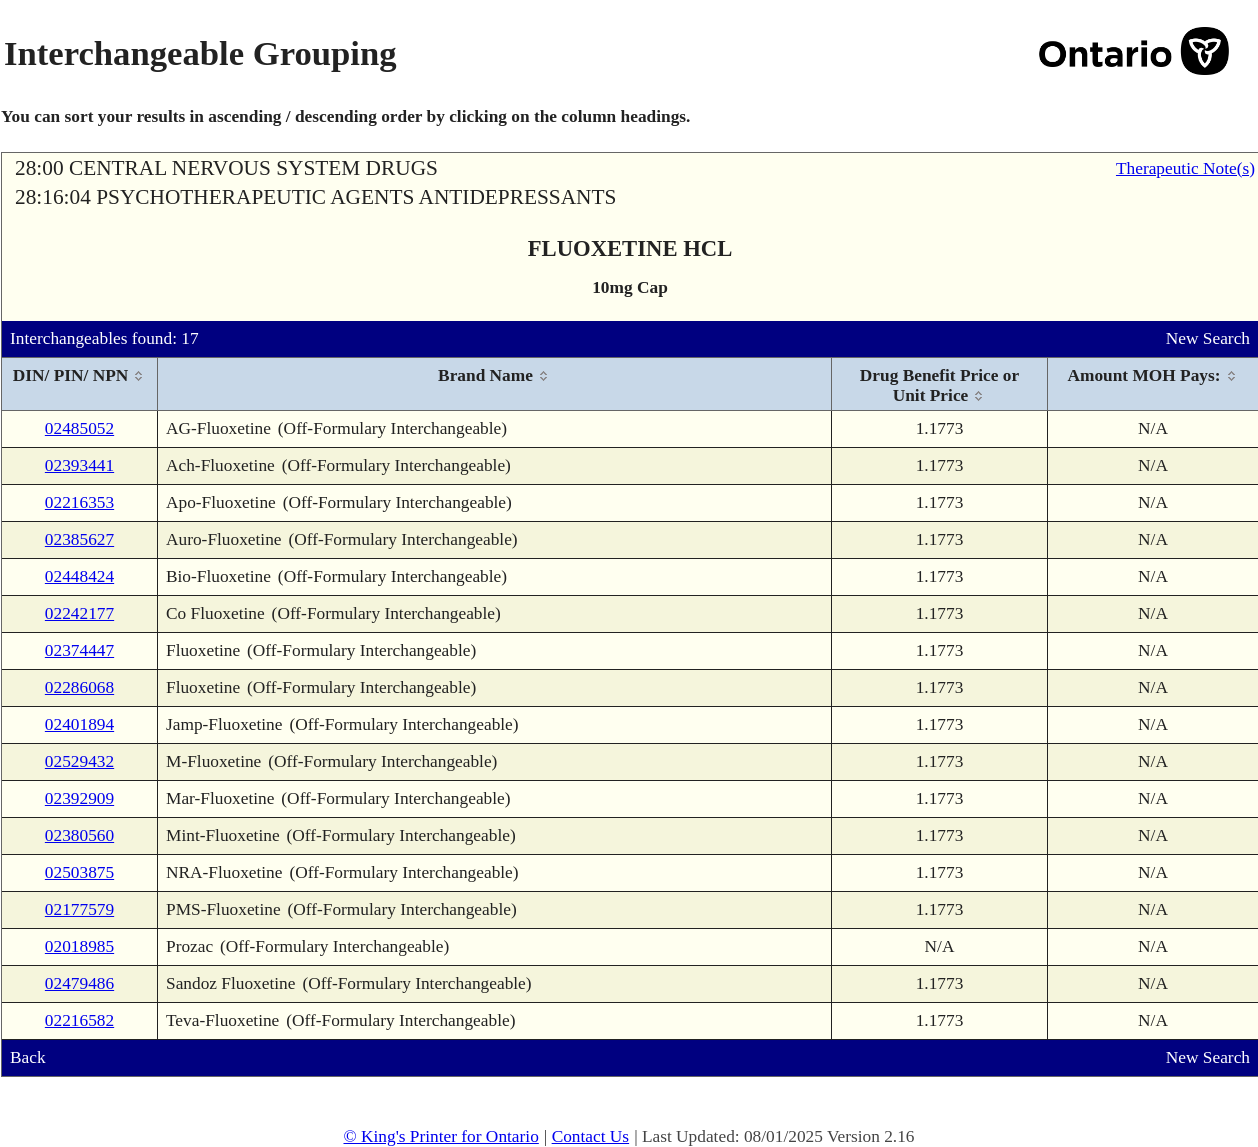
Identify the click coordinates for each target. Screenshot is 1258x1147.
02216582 (79, 1020)
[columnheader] (80, 384)
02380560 (79, 835)
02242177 (79, 613)
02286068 (79, 687)
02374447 (79, 650)
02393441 (79, 465)
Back (28, 1057)
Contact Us (591, 1136)
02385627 (79, 539)
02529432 (79, 761)
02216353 (79, 502)
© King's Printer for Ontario (440, 1136)
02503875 (79, 872)
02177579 (79, 909)
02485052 (79, 428)
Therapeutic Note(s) (1185, 168)
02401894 (79, 724)
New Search (1208, 338)
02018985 (79, 946)
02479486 (79, 983)
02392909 (79, 798)
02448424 (79, 576)
